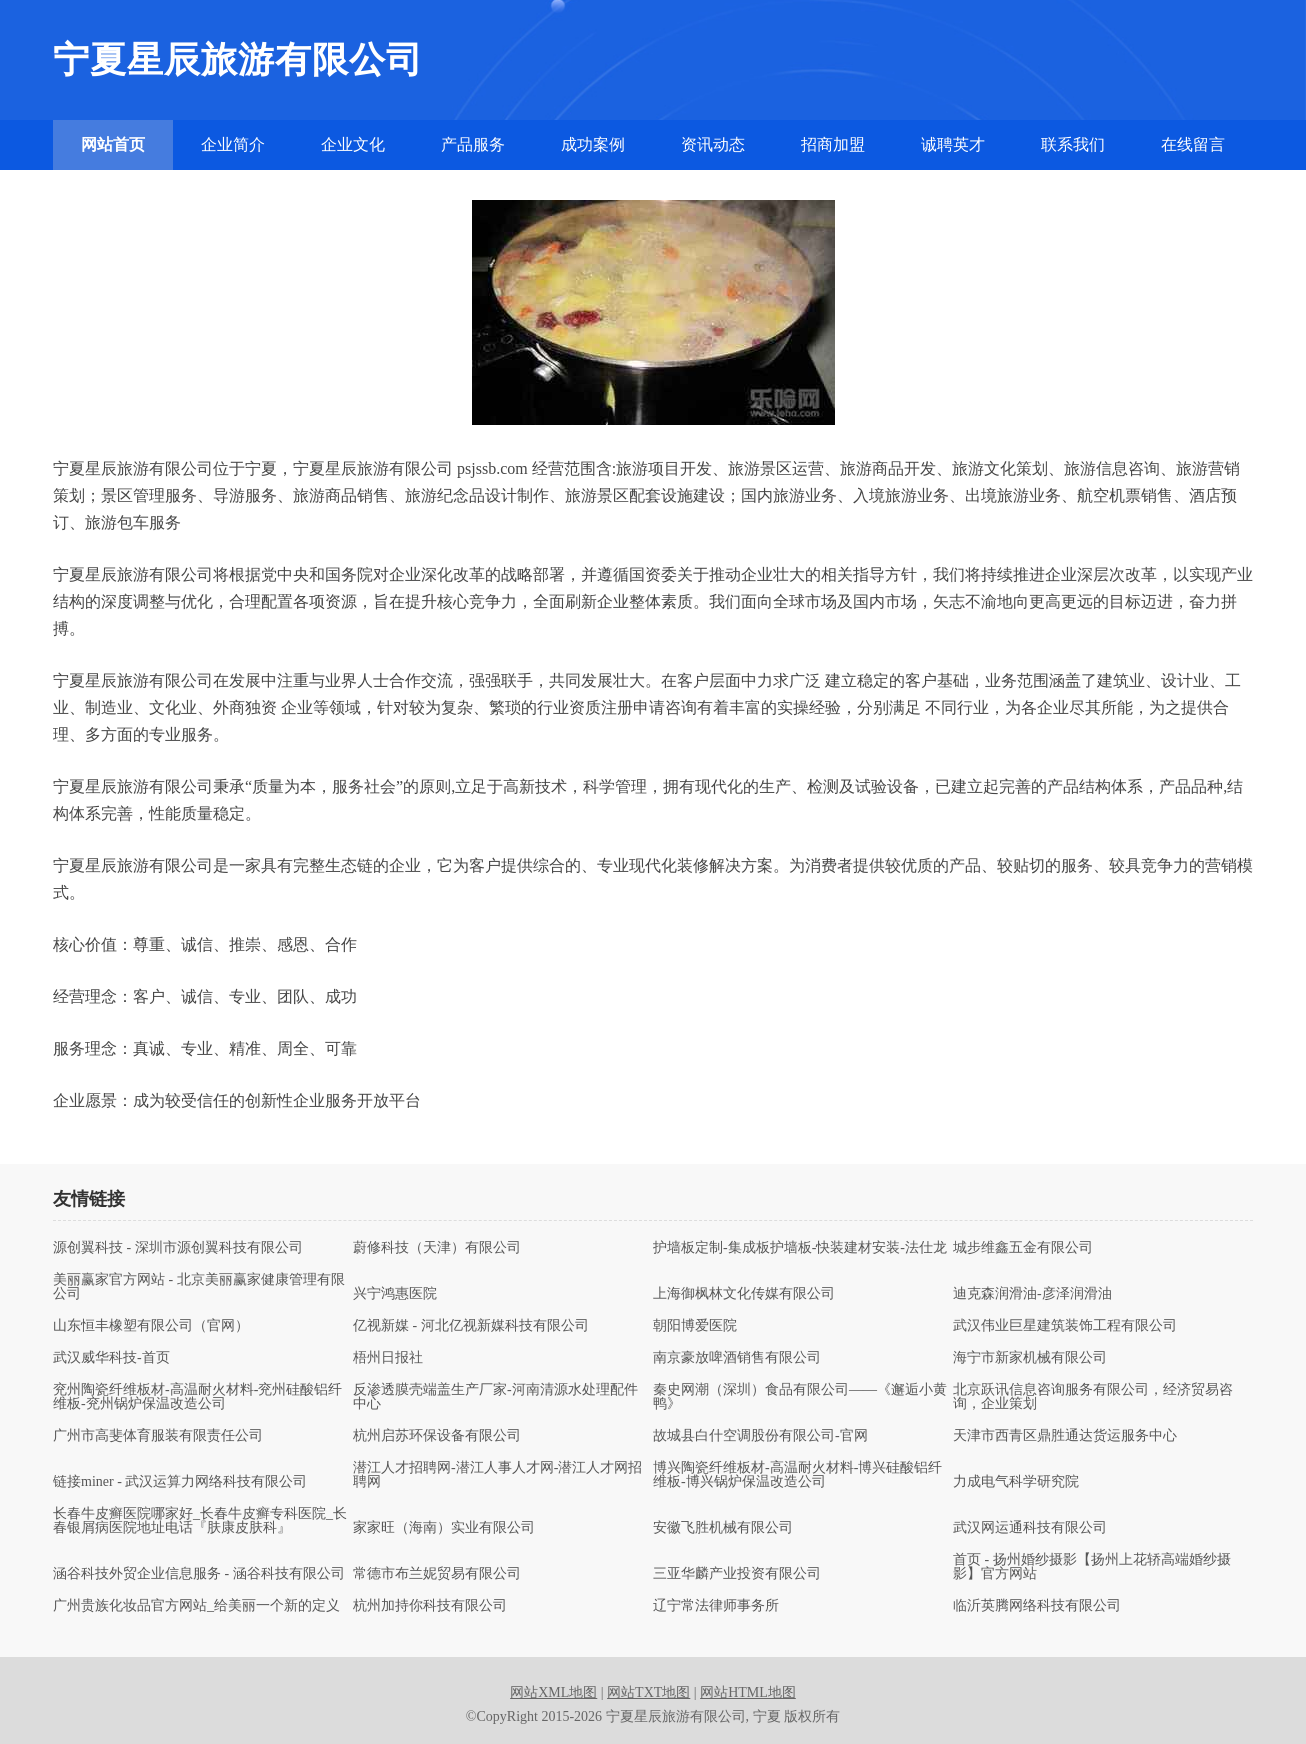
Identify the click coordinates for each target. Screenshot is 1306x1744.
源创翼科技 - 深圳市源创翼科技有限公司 (178, 1248)
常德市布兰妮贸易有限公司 (437, 1574)
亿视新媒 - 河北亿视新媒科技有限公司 (471, 1326)
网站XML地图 (553, 1692)
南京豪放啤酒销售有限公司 (737, 1358)
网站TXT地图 (648, 1692)
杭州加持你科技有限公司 (430, 1606)
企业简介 (233, 144)
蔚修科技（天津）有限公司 (437, 1248)
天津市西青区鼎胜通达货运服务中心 (1065, 1436)
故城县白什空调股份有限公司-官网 (760, 1436)
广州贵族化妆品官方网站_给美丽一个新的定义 (196, 1606)
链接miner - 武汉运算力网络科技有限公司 (180, 1482)
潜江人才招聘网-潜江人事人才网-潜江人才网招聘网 (497, 1475)
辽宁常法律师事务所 (716, 1606)
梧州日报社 (388, 1358)
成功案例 (593, 144)
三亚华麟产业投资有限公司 (737, 1574)
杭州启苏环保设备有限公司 (437, 1436)
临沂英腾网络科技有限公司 (1037, 1606)
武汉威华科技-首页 (111, 1358)
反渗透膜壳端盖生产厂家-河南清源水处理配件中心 (495, 1397)
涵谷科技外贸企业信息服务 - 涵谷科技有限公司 (199, 1574)
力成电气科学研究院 (1016, 1482)
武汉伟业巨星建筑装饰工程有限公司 (1065, 1326)
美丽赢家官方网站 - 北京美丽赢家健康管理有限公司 (199, 1287)
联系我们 (1073, 144)
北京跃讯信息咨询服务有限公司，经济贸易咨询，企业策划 (1093, 1397)
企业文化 (353, 144)
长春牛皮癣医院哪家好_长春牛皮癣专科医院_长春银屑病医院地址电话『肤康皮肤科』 (200, 1521)
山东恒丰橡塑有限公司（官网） (151, 1326)
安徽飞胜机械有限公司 (723, 1528)
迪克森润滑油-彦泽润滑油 (1032, 1294)
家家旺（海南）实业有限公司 (444, 1528)
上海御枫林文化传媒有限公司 (744, 1294)
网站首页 (113, 144)
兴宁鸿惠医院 (395, 1294)
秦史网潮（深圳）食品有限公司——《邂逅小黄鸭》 (800, 1397)
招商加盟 (833, 144)
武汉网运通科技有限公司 (1030, 1528)
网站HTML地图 (748, 1692)
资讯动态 (713, 144)
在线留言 (1193, 144)
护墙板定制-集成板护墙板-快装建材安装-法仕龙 (800, 1248)
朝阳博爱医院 (695, 1326)
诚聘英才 (953, 144)
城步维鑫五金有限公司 (1023, 1248)
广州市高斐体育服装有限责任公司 (158, 1436)
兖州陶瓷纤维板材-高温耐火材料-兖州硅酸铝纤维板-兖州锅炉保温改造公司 (197, 1397)
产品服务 (473, 144)
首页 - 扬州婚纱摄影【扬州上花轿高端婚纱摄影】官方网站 (1092, 1567)
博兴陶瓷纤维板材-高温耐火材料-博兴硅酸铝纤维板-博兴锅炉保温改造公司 (797, 1475)
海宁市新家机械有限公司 (1030, 1358)
